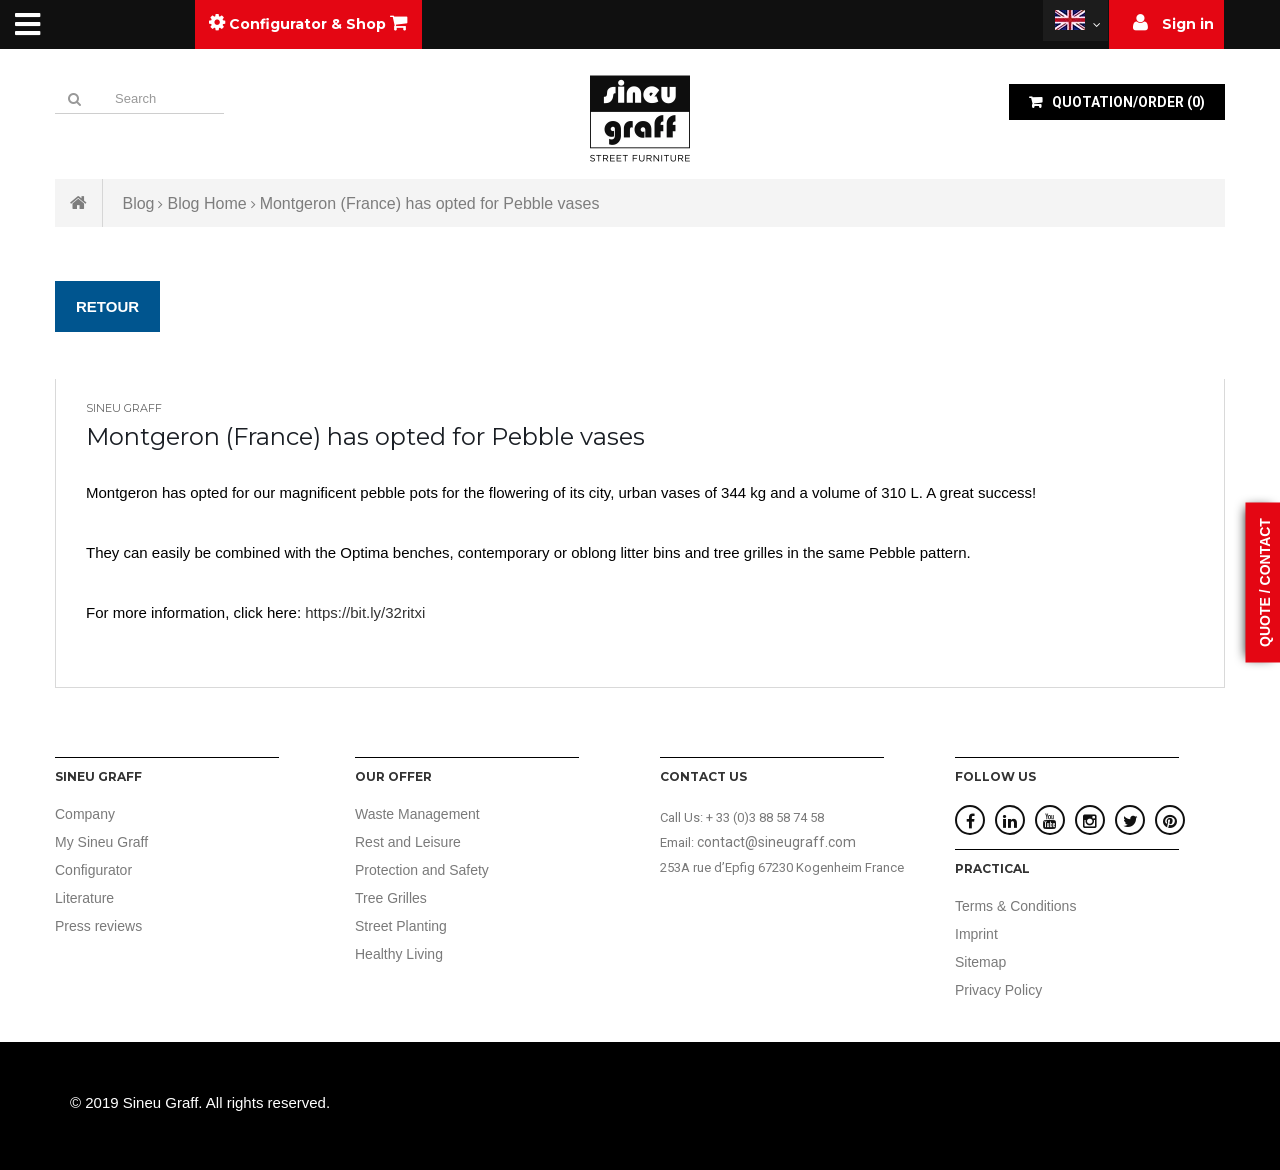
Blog (138, 203)
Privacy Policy (998, 990)
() (1127, 102)
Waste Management (417, 814)
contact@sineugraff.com (776, 842)
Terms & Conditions (1015, 906)
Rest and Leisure (408, 842)
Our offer (393, 776)
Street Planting (401, 926)
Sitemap (980, 962)
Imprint (976, 934)
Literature (84, 898)
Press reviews (98, 926)
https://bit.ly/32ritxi (365, 612)
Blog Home (206, 203)
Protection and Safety (422, 870)
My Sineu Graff (101, 842)
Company (85, 814)
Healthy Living (399, 954)
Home (79, 203)
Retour (107, 306)
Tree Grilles (391, 898)
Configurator (93, 870)
